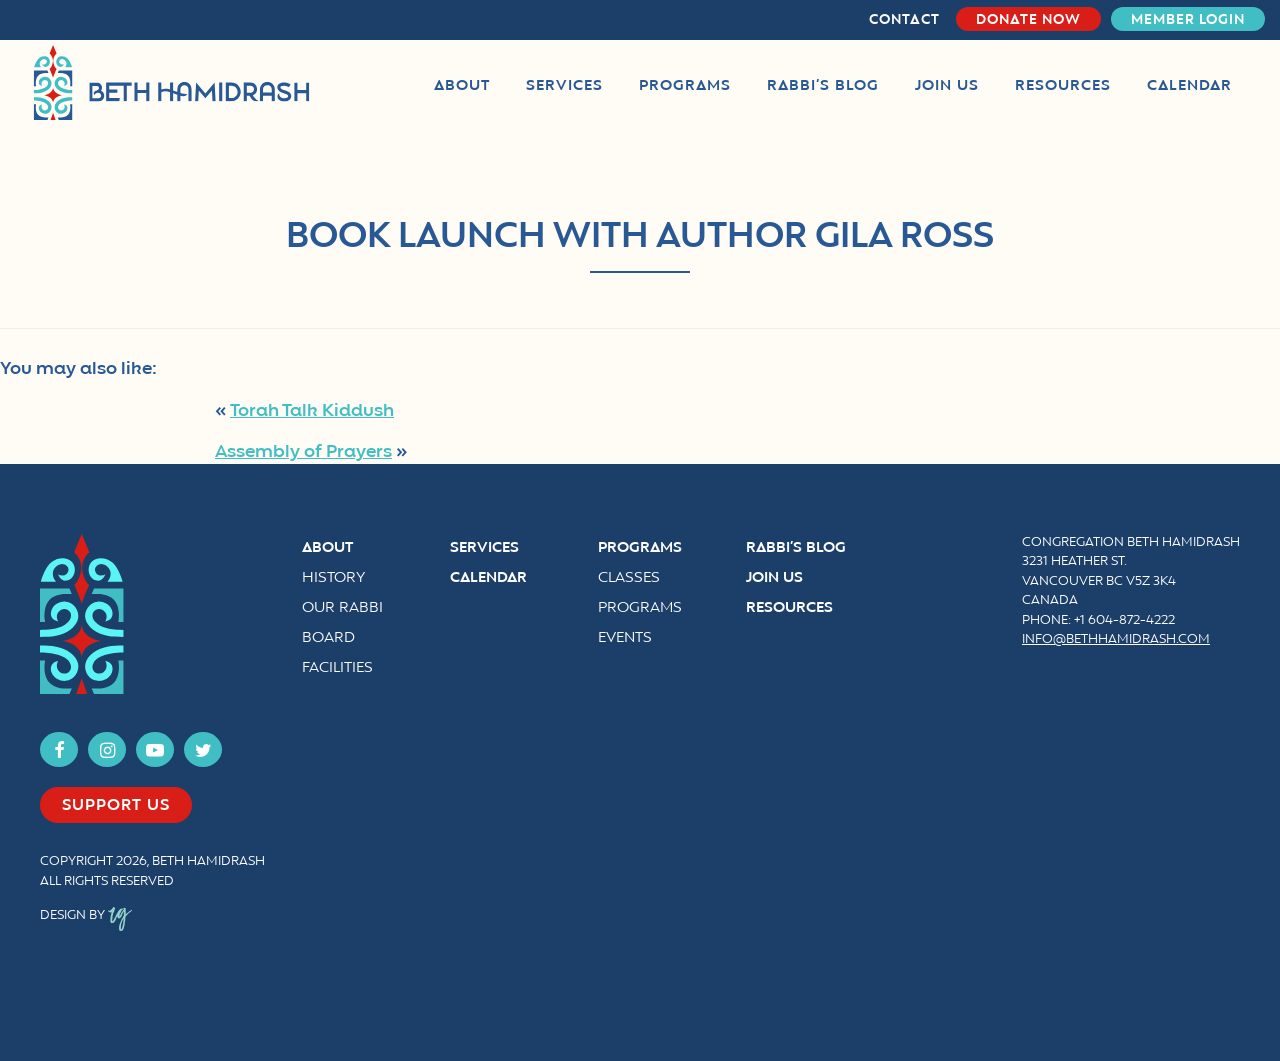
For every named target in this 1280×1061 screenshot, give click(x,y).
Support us (116, 806)
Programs (640, 548)
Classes (629, 578)
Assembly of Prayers (303, 452)
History (333, 578)
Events (625, 638)
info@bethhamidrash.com (1116, 640)
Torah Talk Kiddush (312, 411)
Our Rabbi (342, 608)
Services (484, 548)
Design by (86, 916)
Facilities (337, 668)
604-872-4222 (1131, 621)
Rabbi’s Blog (796, 548)
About (327, 548)
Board (328, 638)
